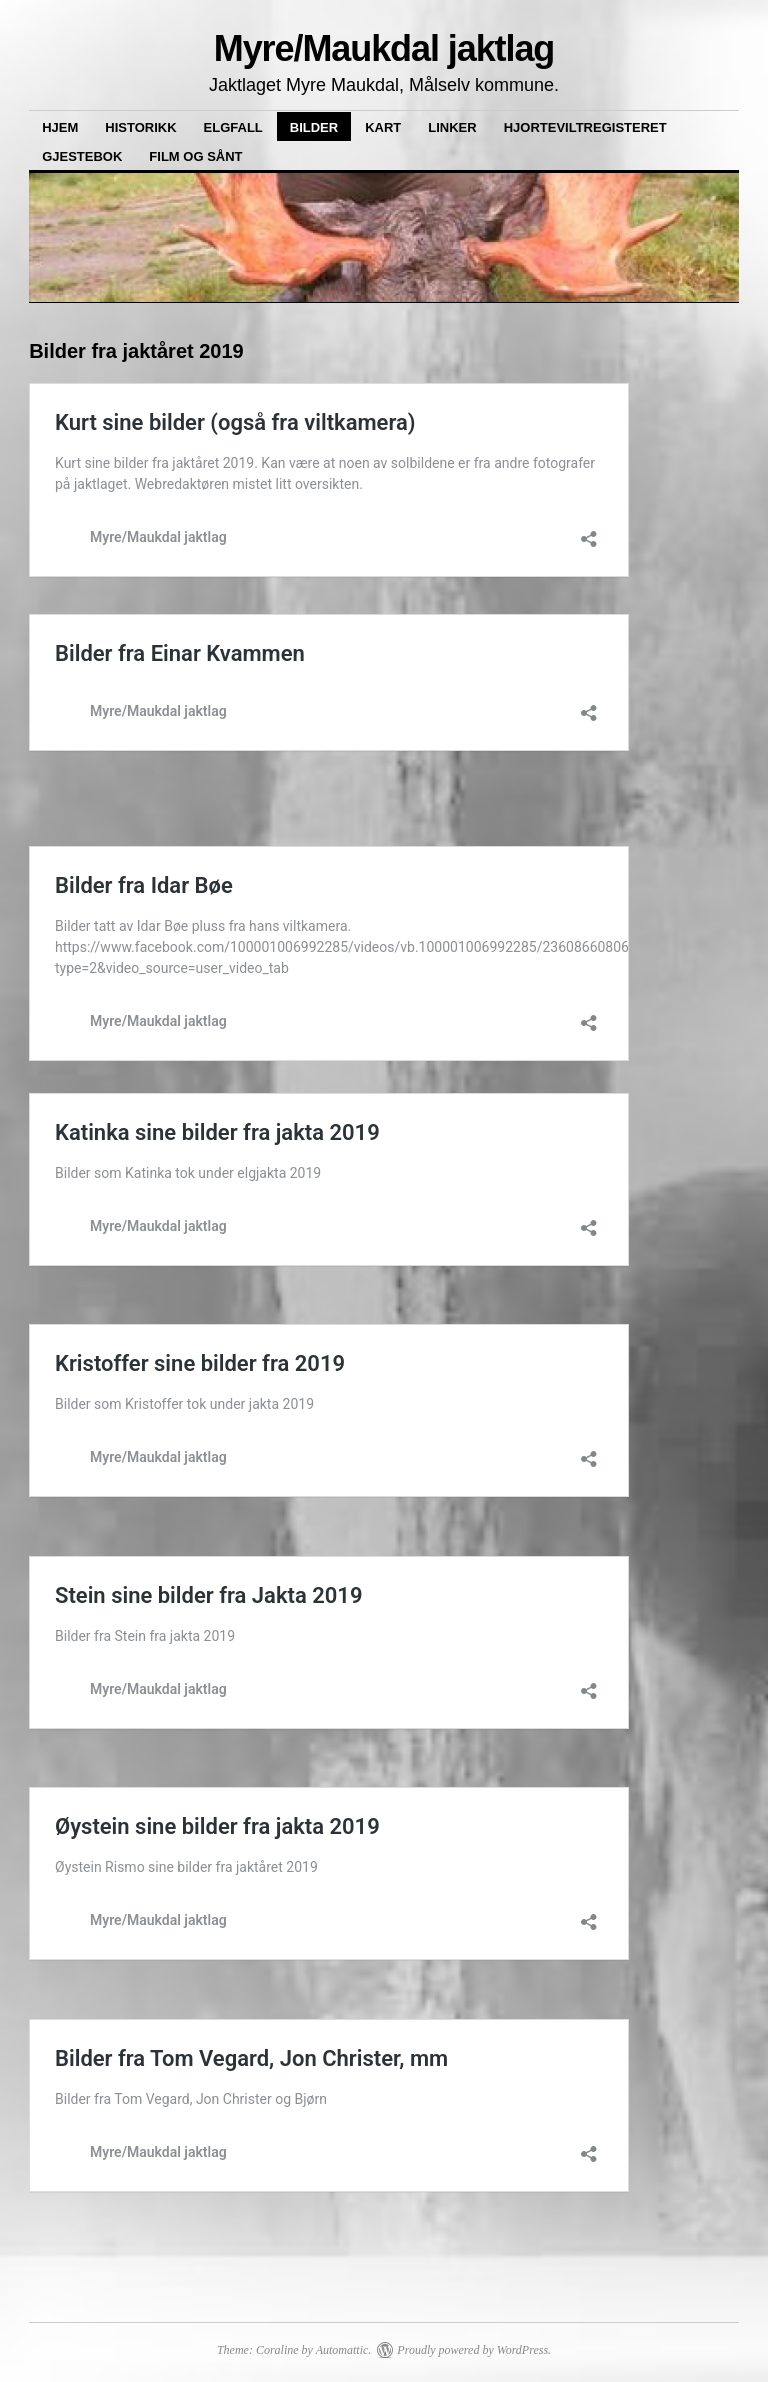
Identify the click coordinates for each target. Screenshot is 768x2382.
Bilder (314, 127)
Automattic (342, 2350)
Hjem (60, 127)
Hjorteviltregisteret (585, 127)
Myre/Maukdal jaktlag (384, 48)
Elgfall (233, 127)
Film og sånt (195, 156)
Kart (383, 127)
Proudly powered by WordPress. (474, 2350)
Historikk (140, 127)
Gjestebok (82, 156)
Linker (452, 127)
